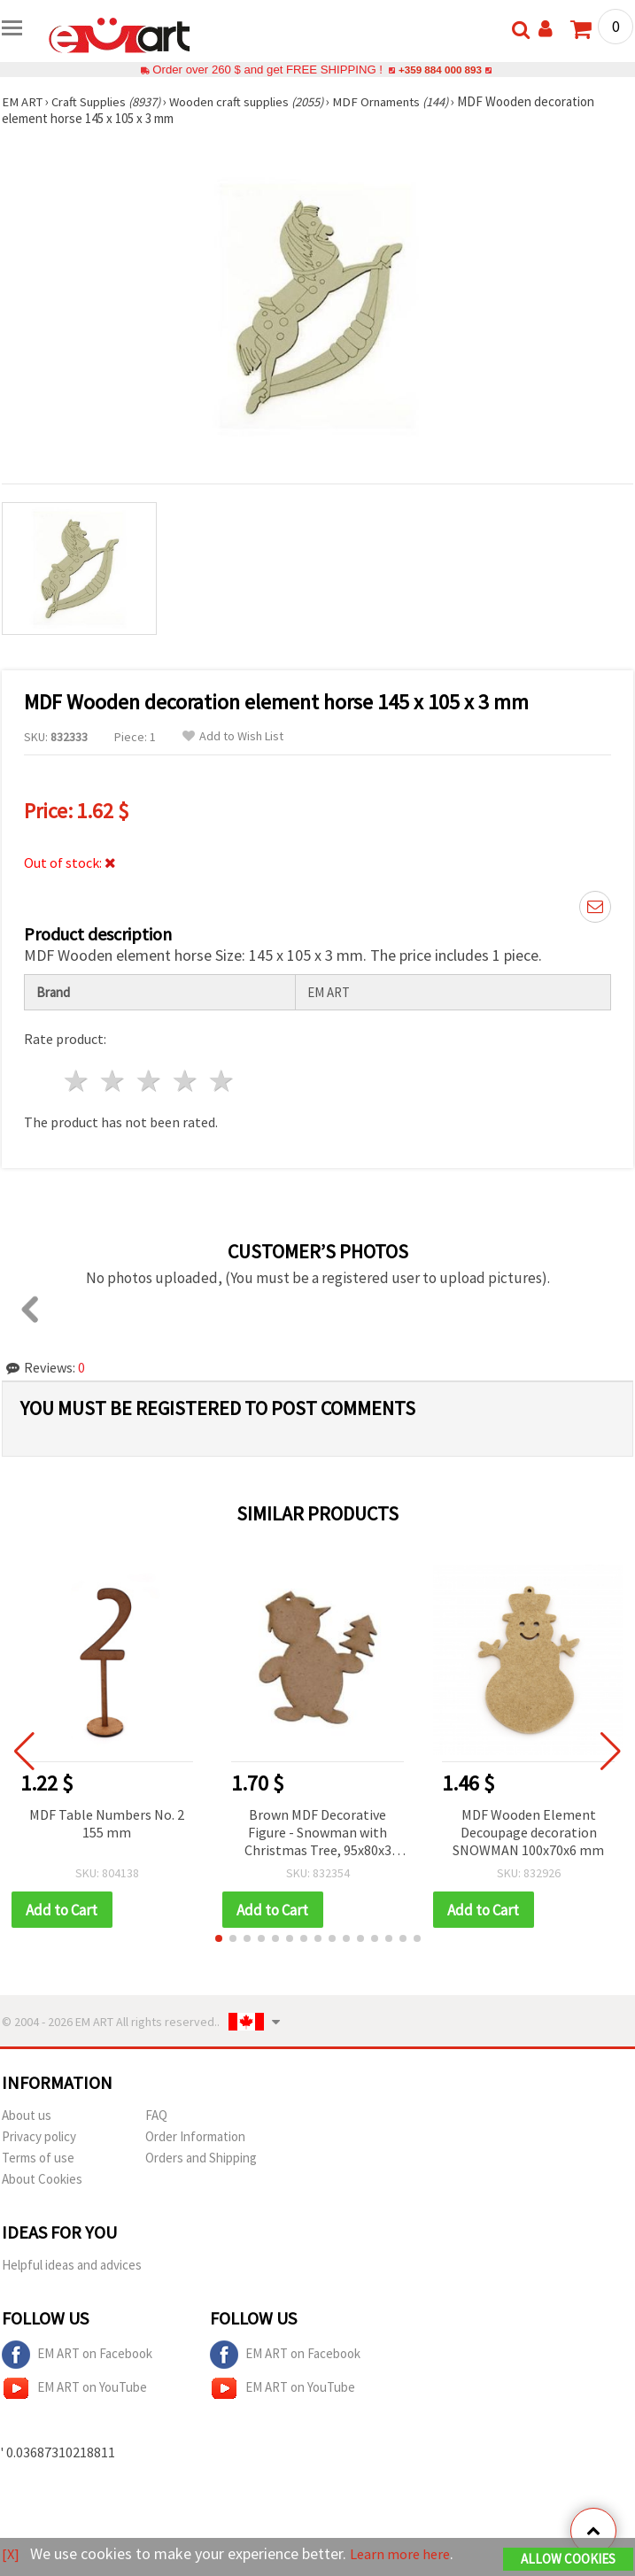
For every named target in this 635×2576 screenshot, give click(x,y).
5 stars (222, 1081)
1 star (77, 1081)
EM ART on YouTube (74, 2389)
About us (26, 2116)
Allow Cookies (568, 2559)
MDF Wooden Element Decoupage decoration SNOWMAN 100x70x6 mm (528, 1832)
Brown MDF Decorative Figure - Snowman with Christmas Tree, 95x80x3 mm (317, 1833)
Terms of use (38, 2158)
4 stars (185, 1081)
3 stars (150, 1081)
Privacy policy (39, 2137)
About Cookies (42, 2179)
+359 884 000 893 (440, 69)
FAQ (156, 2116)
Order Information (195, 2137)
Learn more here (405, 2554)
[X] (11, 2554)
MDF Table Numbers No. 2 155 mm (106, 1823)
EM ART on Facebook (77, 2355)
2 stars (114, 1081)
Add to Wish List (232, 736)
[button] (218, 1939)
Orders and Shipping (201, 2158)
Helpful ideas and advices (72, 2265)
